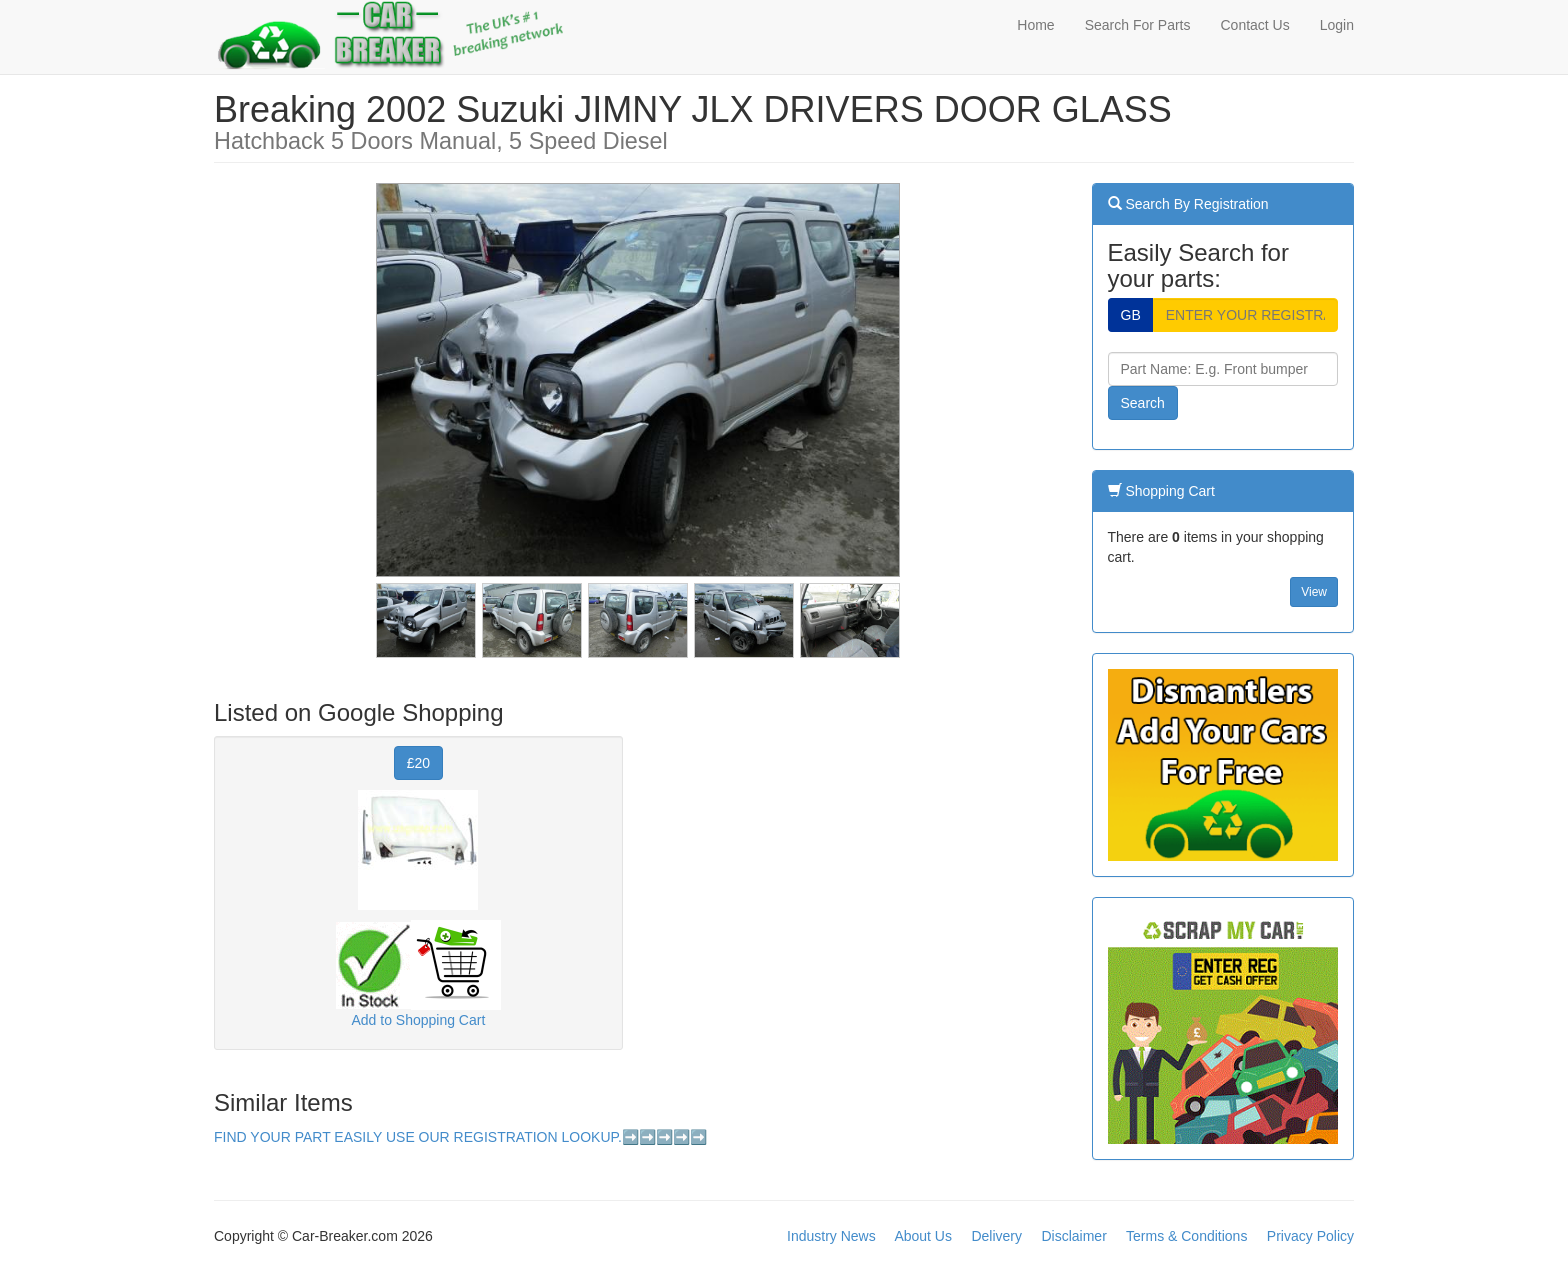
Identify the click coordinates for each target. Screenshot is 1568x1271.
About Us (923, 1236)
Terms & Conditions (1186, 1236)
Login (1337, 25)
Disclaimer (1073, 1236)
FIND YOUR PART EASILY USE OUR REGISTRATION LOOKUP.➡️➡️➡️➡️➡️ (460, 1137)
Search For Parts (1138, 25)
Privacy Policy (1310, 1236)
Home (1035, 25)
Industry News (831, 1236)
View (1314, 592)
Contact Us (1254, 25)
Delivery (996, 1236)
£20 (418, 763)
